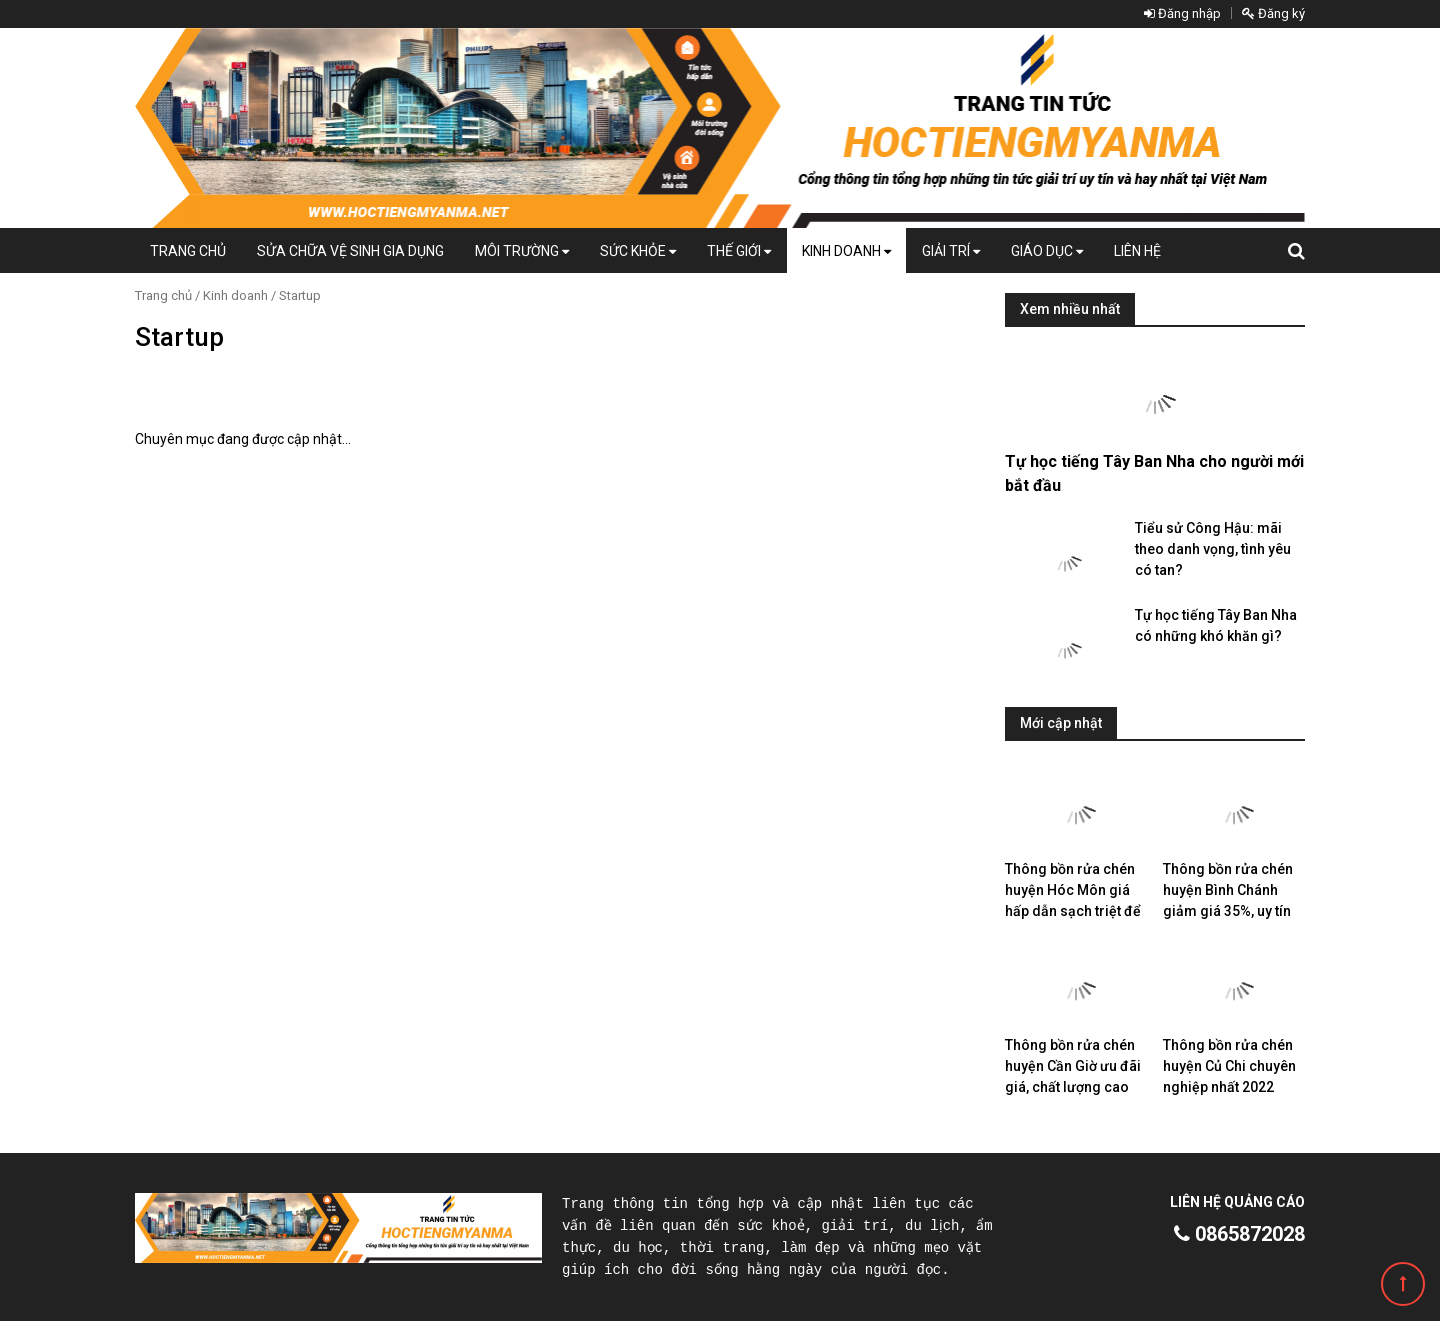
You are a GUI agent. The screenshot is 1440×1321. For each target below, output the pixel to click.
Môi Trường (522, 251)
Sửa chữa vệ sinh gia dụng (350, 251)
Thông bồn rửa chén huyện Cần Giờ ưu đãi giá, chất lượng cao (1073, 1066)
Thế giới (739, 251)
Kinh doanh (846, 251)
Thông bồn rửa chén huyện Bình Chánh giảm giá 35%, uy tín (1228, 890)
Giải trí (951, 251)
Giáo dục (1047, 251)
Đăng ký (1273, 13)
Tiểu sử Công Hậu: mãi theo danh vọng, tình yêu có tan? (1213, 549)
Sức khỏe (638, 251)
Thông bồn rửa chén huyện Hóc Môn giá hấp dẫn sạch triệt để (1073, 890)
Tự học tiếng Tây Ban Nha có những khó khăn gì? (1216, 625)
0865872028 (1239, 1234)
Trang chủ (188, 251)
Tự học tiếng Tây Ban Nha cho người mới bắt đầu (1154, 473)
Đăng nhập (1182, 13)
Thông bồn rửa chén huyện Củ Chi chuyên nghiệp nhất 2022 (1229, 1066)
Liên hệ (1137, 251)
